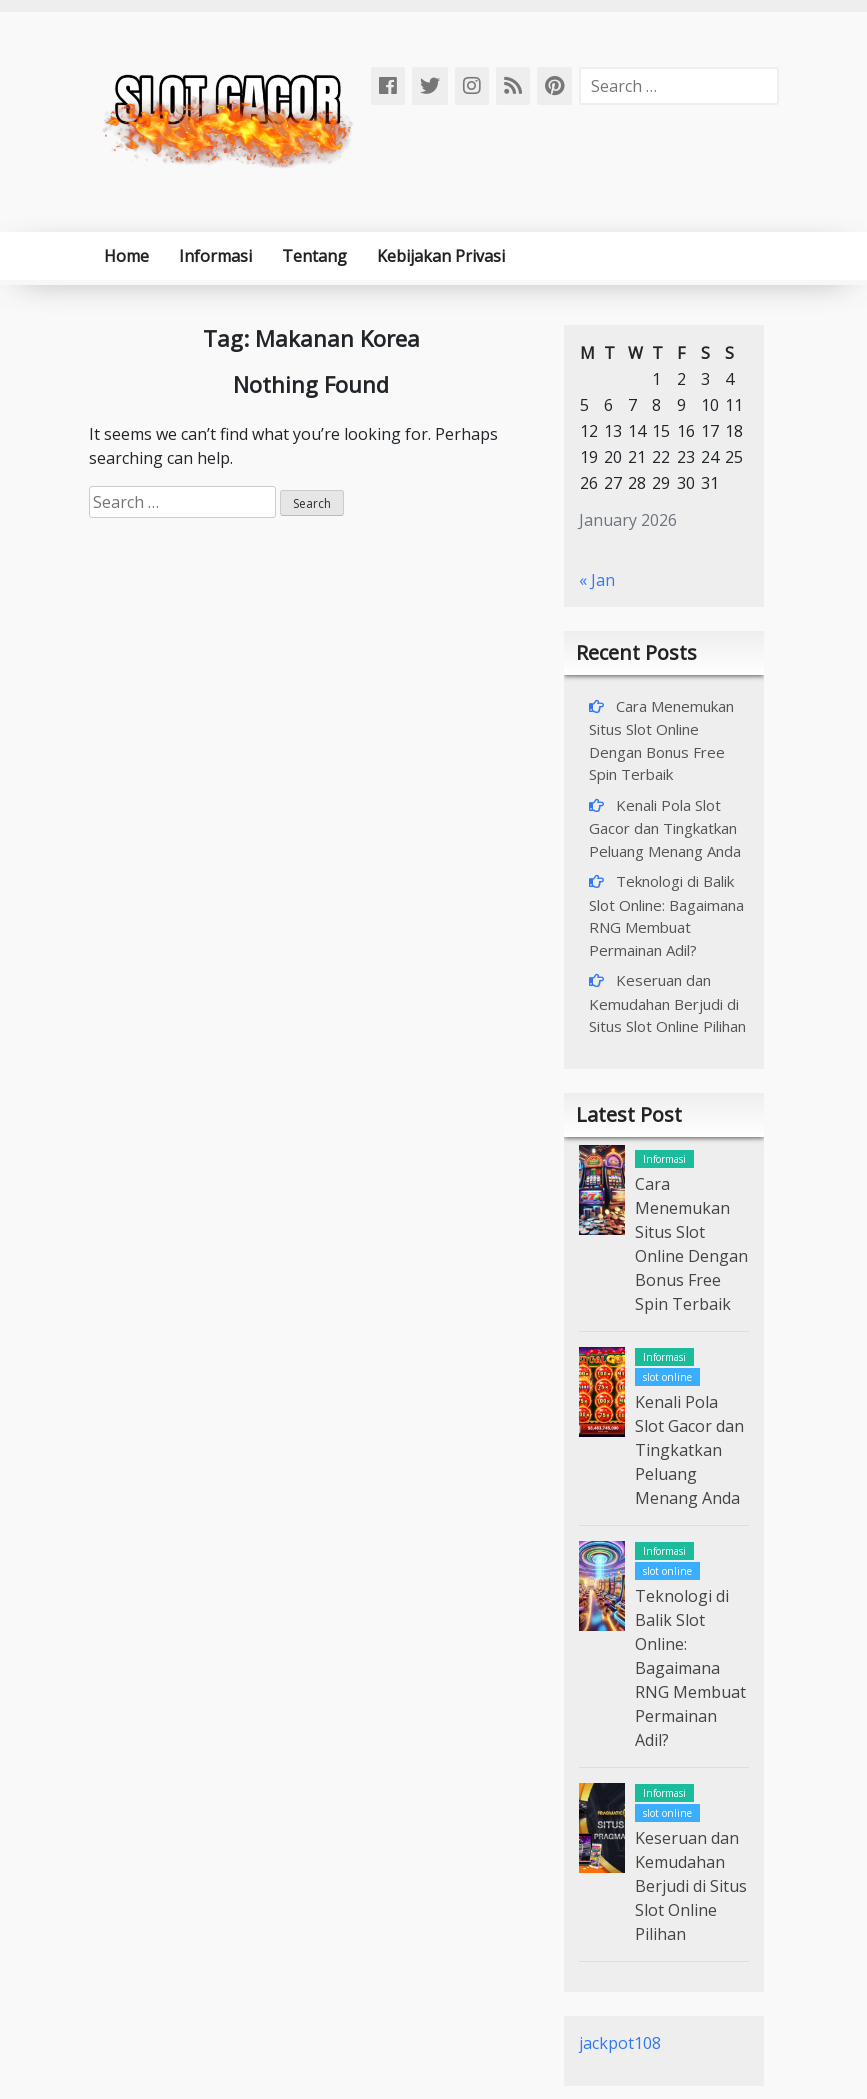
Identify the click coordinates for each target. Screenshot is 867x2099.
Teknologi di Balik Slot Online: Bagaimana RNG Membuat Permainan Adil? (690, 1668)
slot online (667, 1377)
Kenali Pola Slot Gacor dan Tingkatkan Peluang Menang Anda (665, 828)
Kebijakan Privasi (441, 256)
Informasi (215, 256)
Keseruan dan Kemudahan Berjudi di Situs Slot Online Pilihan (667, 1003)
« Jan (597, 580)
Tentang (314, 256)
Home (126, 256)
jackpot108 (620, 2043)
